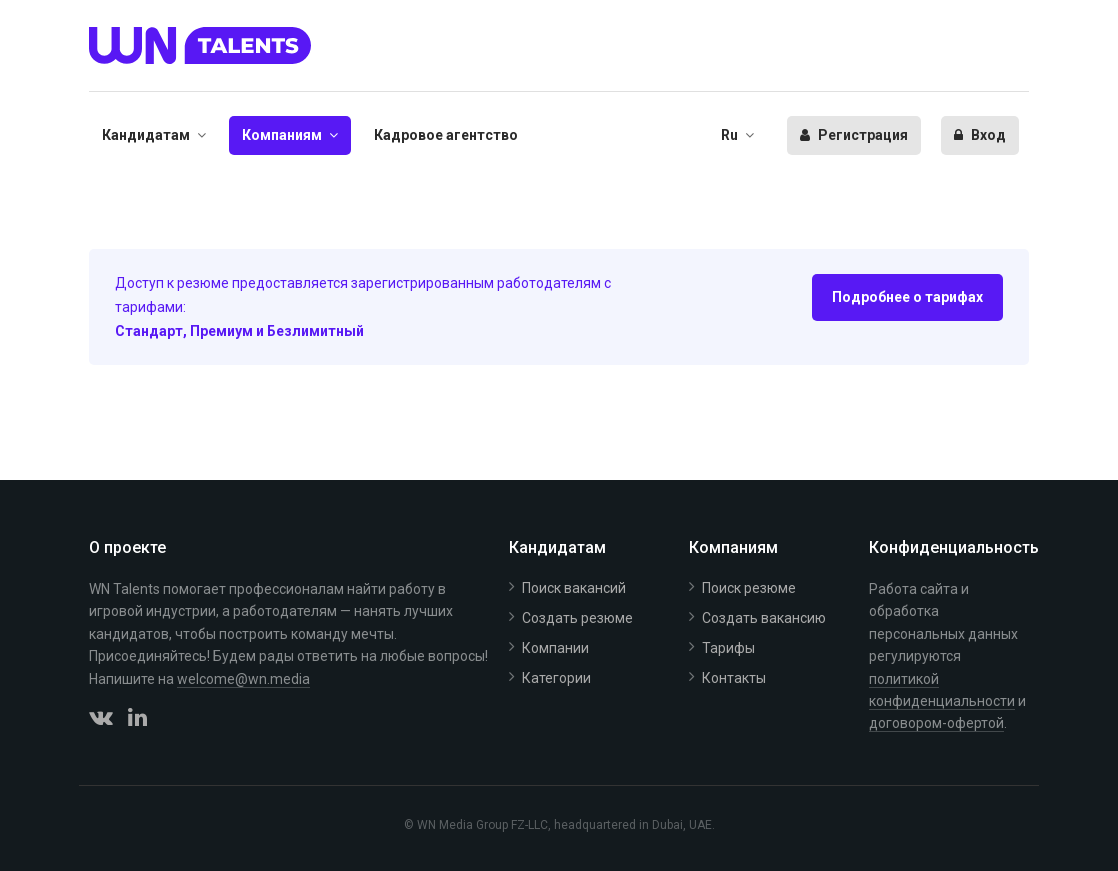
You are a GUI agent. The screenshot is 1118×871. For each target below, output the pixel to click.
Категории (556, 678)
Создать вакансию (764, 618)
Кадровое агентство (446, 135)
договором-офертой (936, 723)
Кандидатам (146, 135)
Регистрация (854, 135)
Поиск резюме (749, 588)
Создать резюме (577, 618)
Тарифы (728, 648)
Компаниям (282, 135)
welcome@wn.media (243, 679)
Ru (729, 135)
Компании (555, 648)
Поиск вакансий (574, 588)
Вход (980, 135)
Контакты (734, 678)
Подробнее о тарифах (907, 297)
